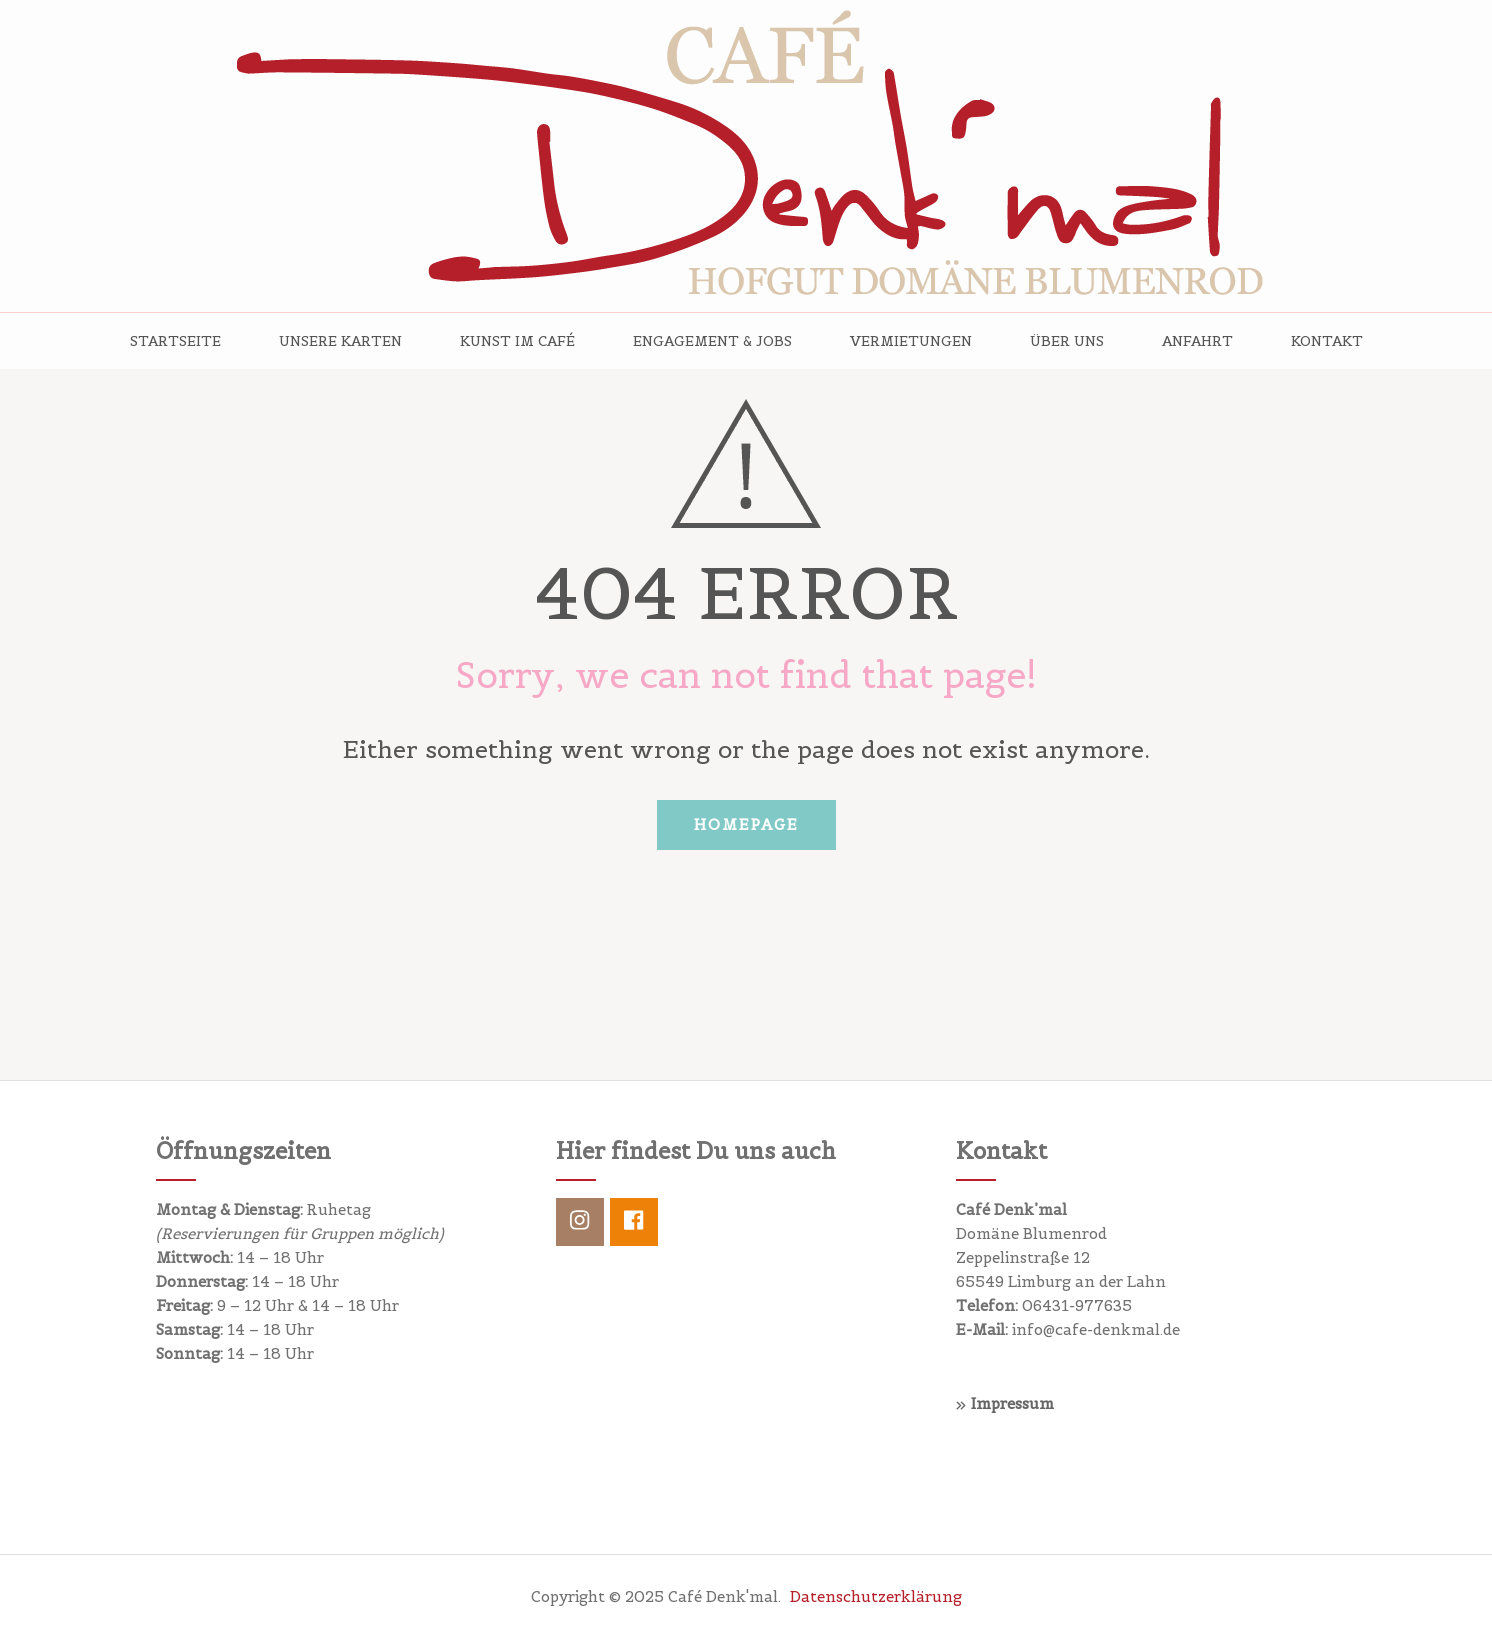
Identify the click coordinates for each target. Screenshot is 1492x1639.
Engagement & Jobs (712, 341)
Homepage (746, 824)
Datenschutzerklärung (876, 1596)
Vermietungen (911, 341)
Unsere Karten (340, 341)
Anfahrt (1197, 341)
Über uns (1067, 341)
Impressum (1012, 1403)
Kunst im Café (517, 341)
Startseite (175, 341)
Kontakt (1327, 341)
